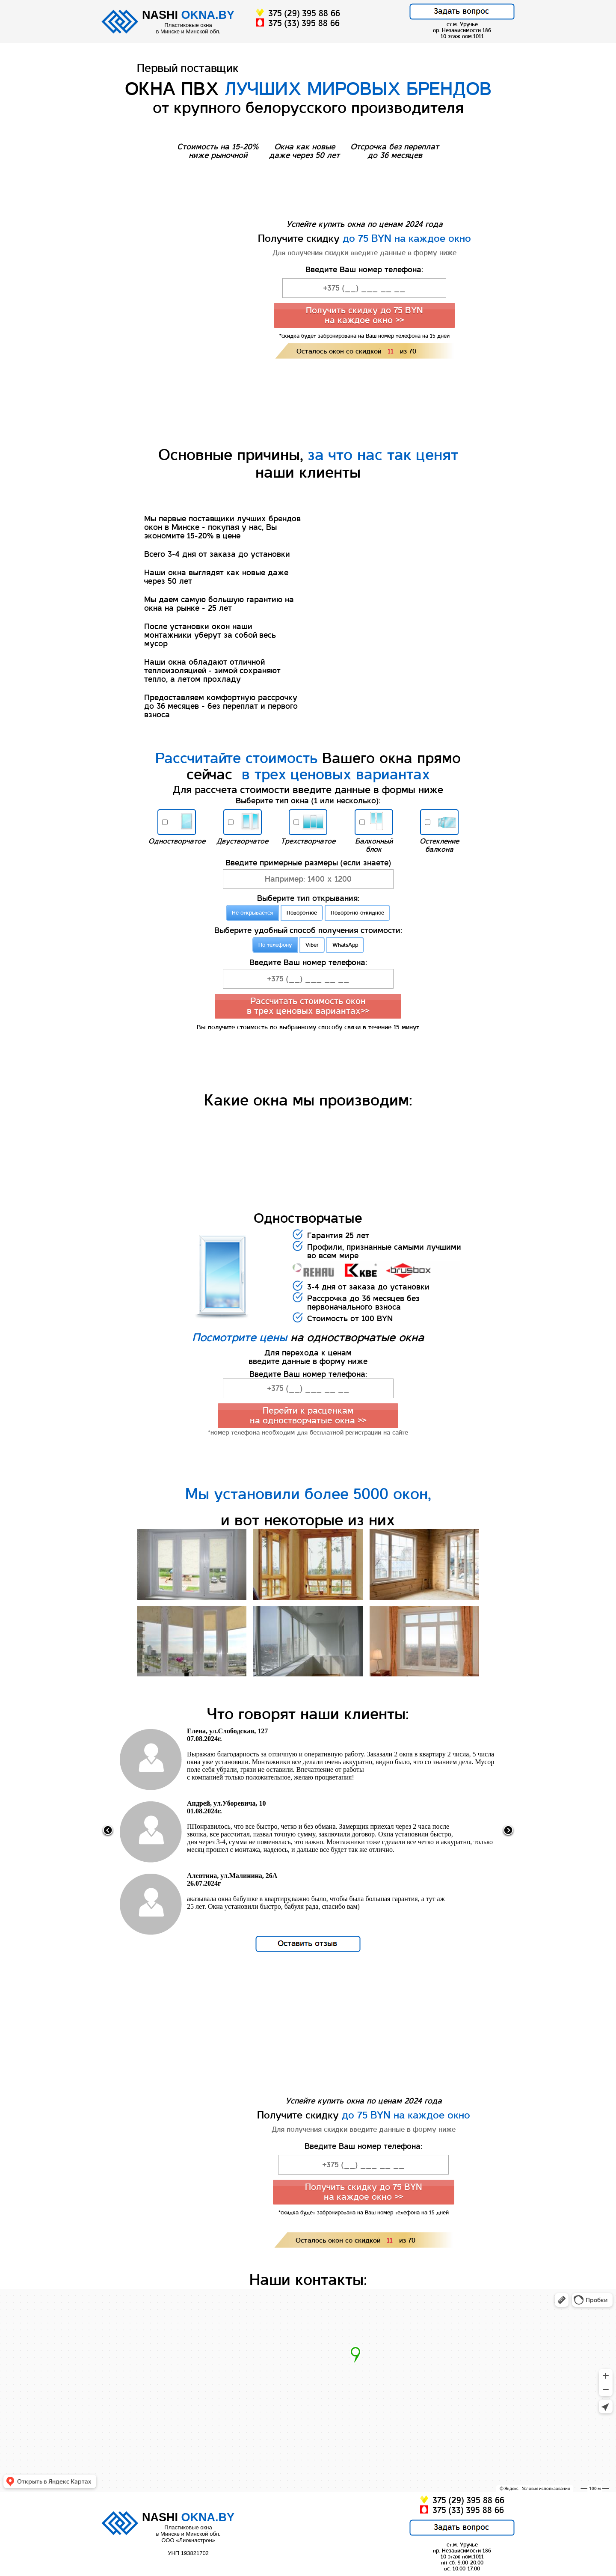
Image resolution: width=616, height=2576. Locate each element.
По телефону (275, 945)
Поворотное (302, 913)
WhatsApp (345, 945)
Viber (312, 945)
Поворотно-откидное (357, 913)
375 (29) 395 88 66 (298, 13)
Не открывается (252, 913)
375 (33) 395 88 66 (298, 23)
